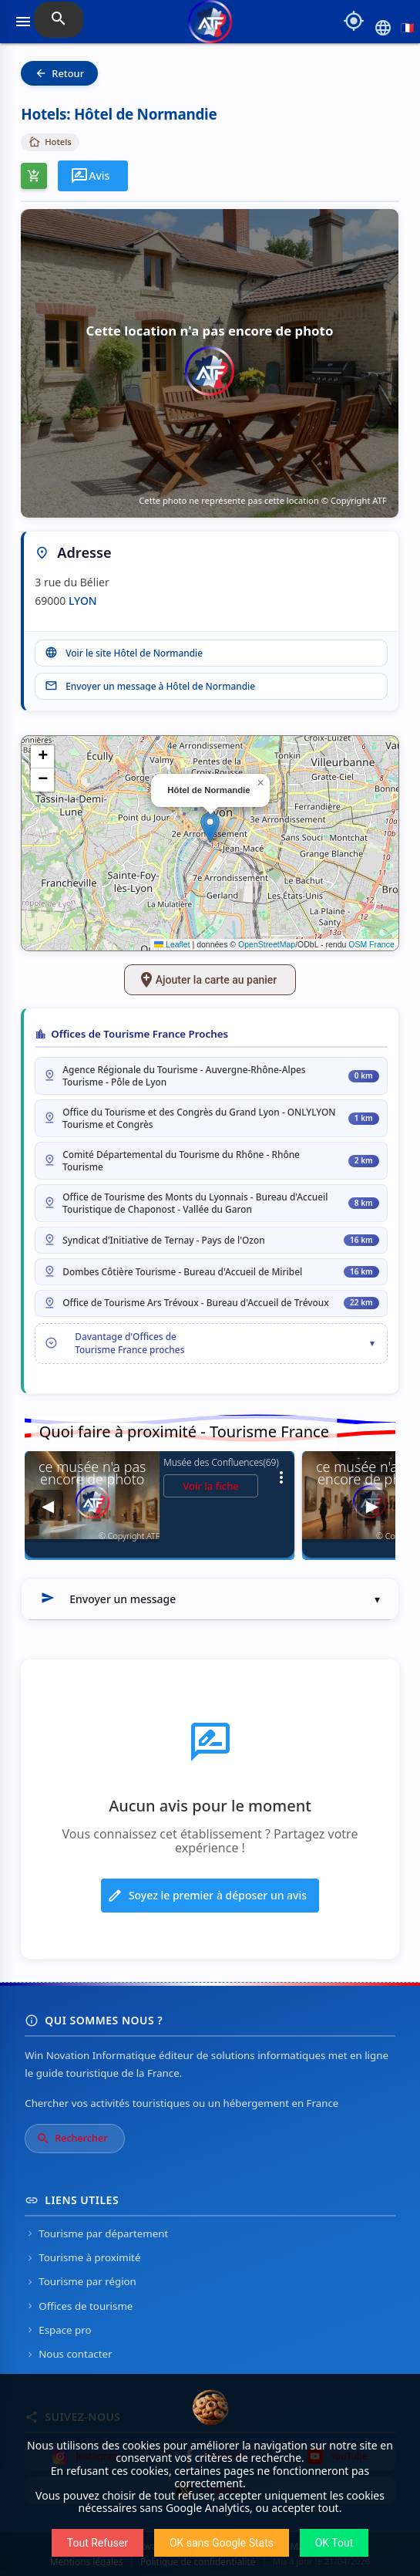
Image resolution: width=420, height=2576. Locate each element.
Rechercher (71, 2139)
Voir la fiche (211, 1486)
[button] (210, 827)
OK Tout (334, 2543)
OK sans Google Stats (222, 2543)
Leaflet (172, 944)
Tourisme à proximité (82, 2257)
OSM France (371, 944)
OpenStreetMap (266, 944)
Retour (59, 73)
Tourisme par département (96, 2233)
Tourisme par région (80, 2281)
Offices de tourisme (79, 2306)
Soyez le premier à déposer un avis (207, 1895)
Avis (89, 176)
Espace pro (58, 2330)
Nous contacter (68, 2354)
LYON (83, 600)
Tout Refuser (97, 2543)
